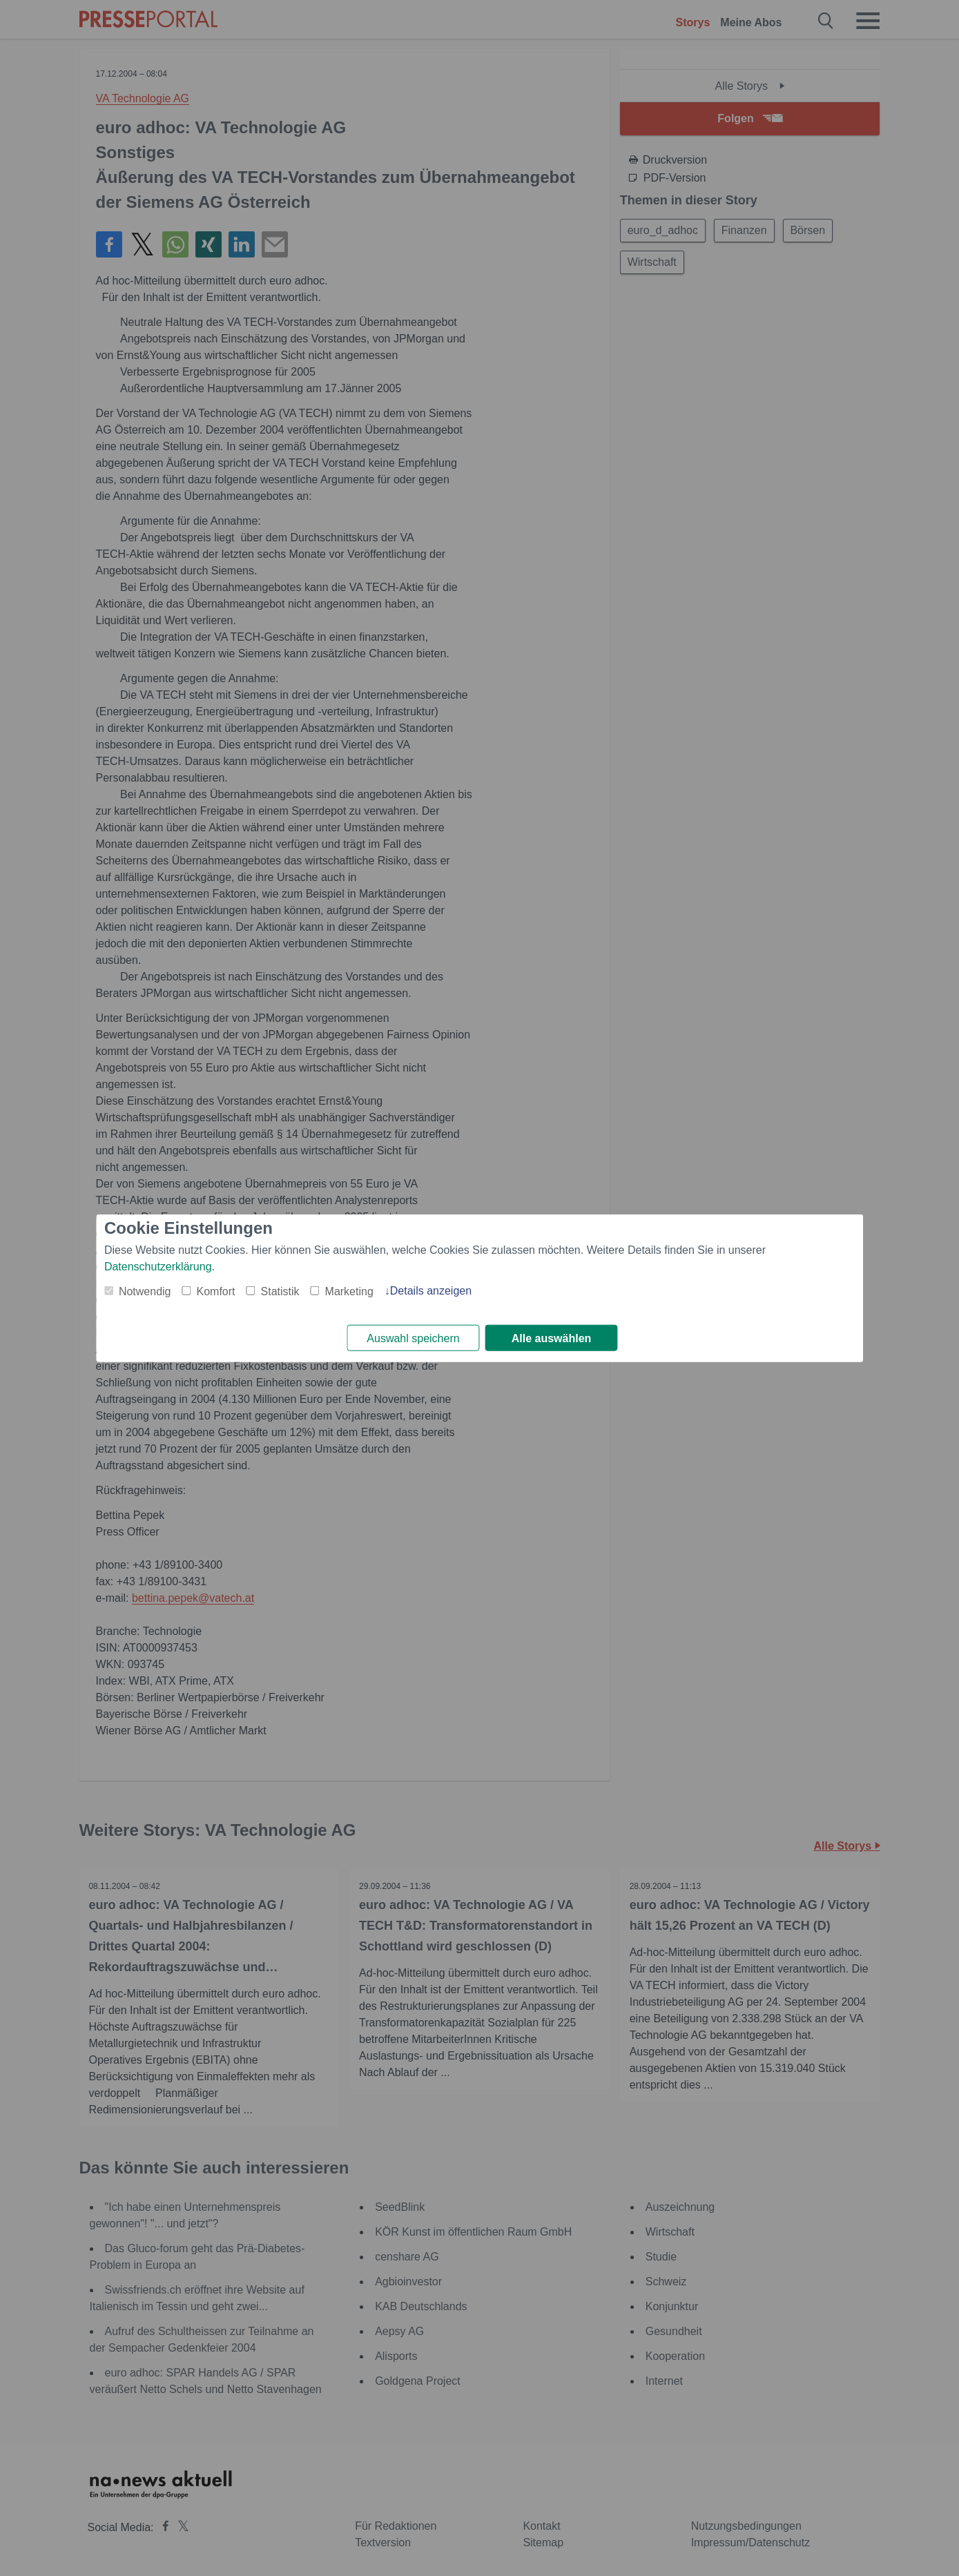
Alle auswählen (552, 1338)
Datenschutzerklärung (158, 1266)
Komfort (216, 1291)
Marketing (349, 1291)
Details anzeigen (431, 1290)
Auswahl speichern (413, 1338)
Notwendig (145, 1291)
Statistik (280, 1291)
